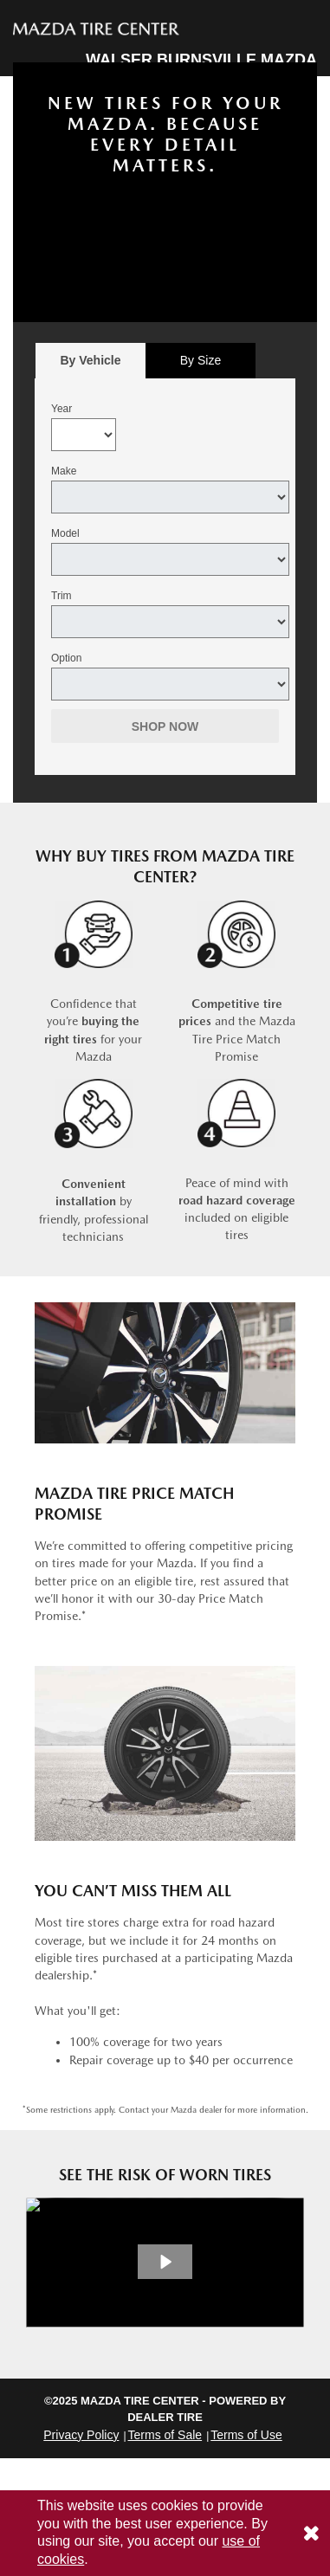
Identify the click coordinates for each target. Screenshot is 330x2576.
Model (65, 533)
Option (66, 658)
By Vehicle (91, 365)
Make (63, 471)
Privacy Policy (81, 2435)
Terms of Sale (165, 2435)
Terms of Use (245, 2435)
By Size (200, 360)
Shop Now (165, 726)
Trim (61, 596)
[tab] (91, 360)
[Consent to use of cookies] (311, 2533)
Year (61, 409)
